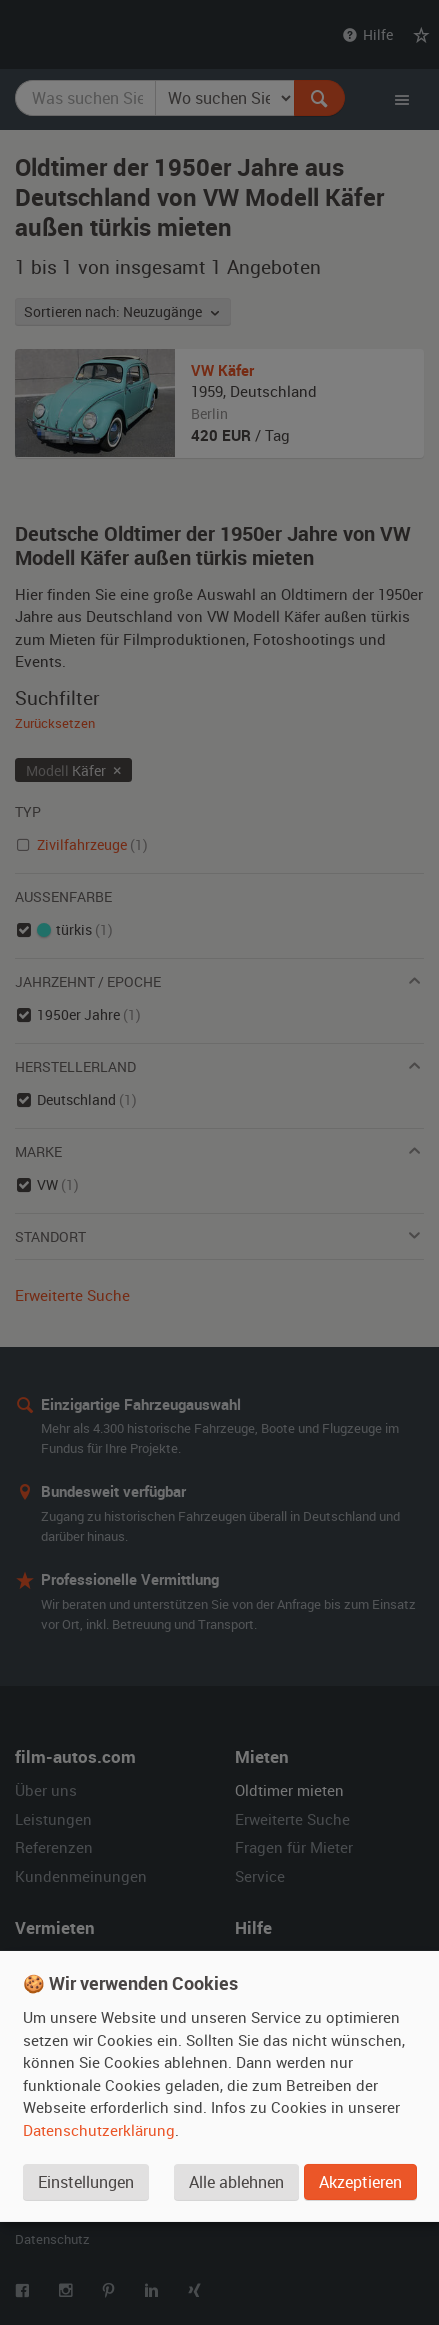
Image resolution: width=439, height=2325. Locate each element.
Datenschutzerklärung (99, 2130)
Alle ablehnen (236, 2182)
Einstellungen (86, 2182)
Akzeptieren (360, 2182)
